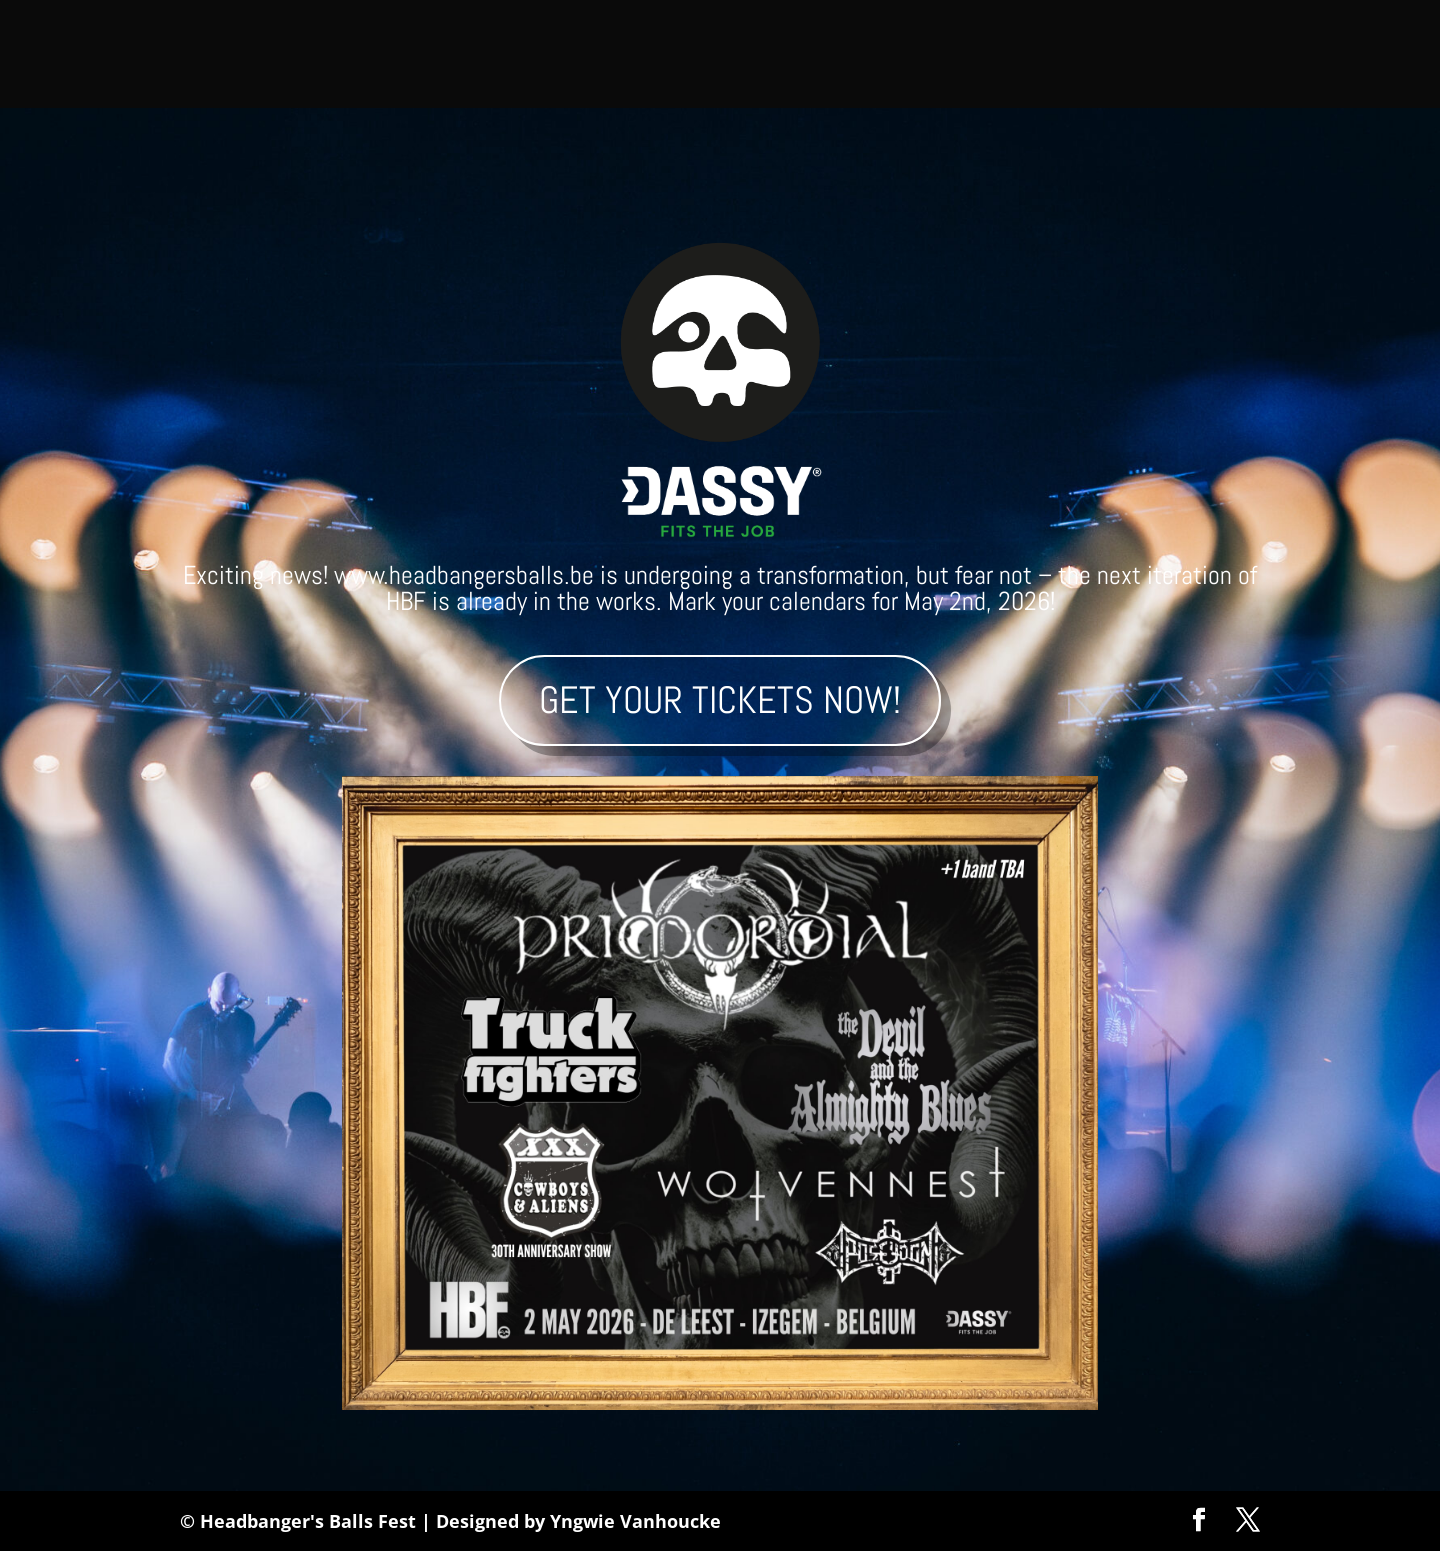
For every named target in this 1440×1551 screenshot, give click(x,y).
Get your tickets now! (720, 700)
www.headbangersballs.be (464, 575)
